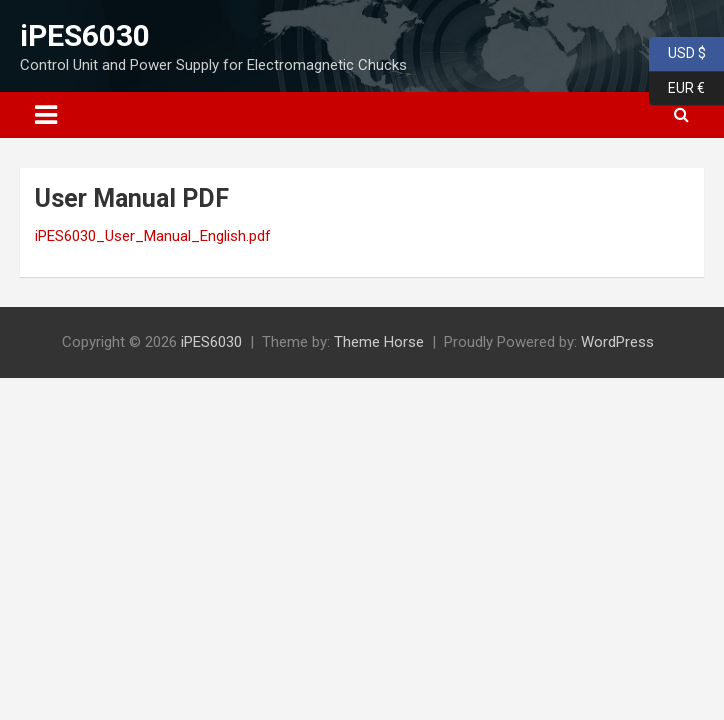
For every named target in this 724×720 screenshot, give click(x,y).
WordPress (617, 342)
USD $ (677, 54)
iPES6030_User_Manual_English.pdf (153, 236)
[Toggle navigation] (46, 115)
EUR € (677, 89)
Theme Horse (379, 342)
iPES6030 (85, 35)
